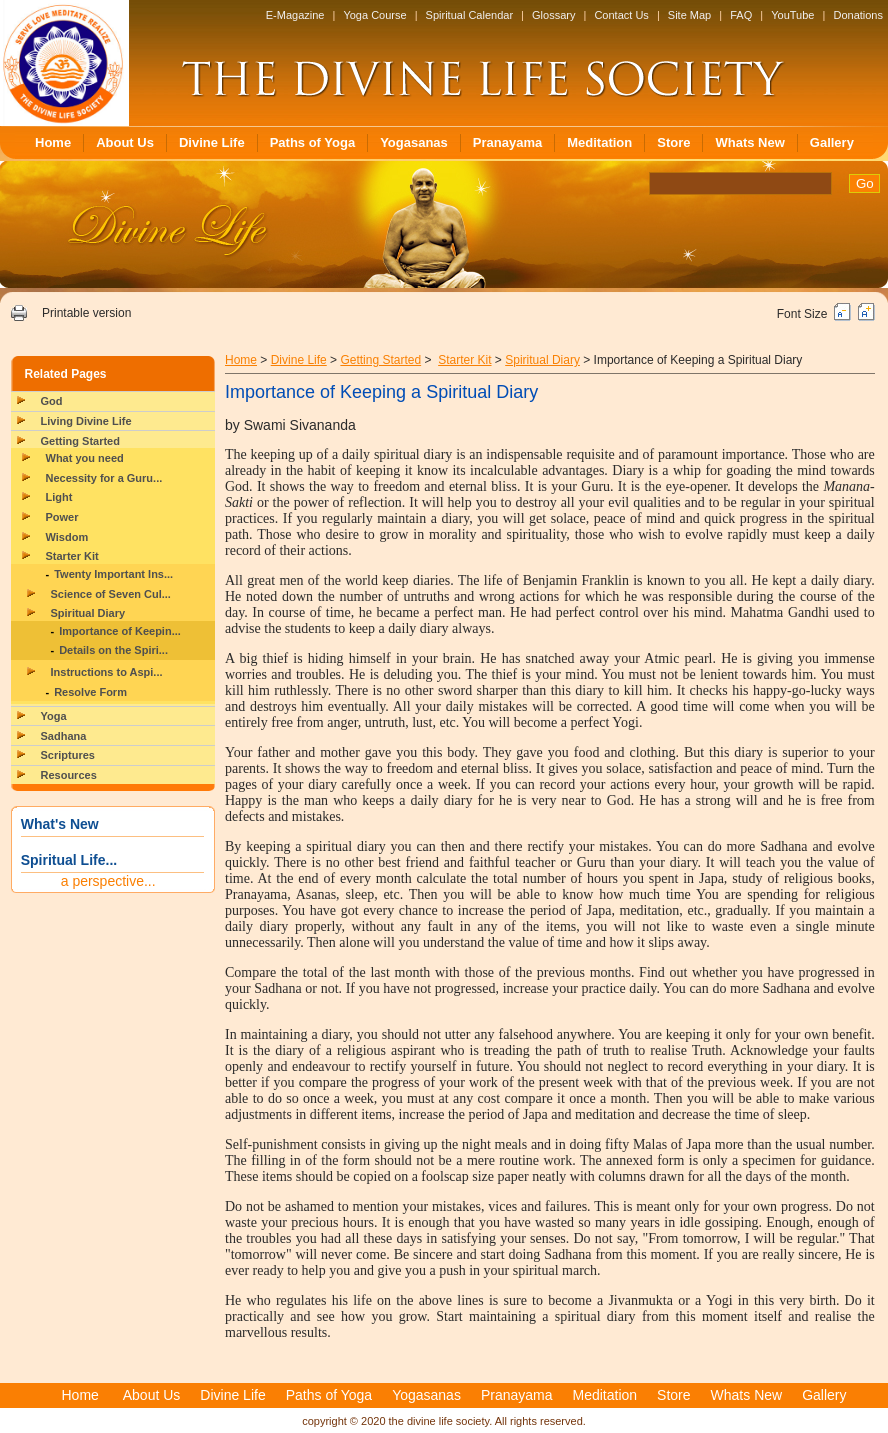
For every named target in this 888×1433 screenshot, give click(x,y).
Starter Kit (72, 556)
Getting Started (80, 441)
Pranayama (507, 142)
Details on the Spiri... (113, 650)
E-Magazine (295, 15)
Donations (858, 15)
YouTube (792, 15)
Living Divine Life (86, 421)
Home (53, 142)
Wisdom (67, 537)
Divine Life (212, 142)
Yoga (54, 716)
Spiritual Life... (69, 860)
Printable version (86, 313)
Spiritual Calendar (469, 15)
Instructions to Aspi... (107, 672)
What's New (60, 824)
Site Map (689, 15)
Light (59, 497)
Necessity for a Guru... (104, 478)
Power (62, 517)
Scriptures (68, 755)
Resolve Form (90, 692)
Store (673, 142)
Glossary (553, 15)
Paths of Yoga (312, 142)
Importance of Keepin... (120, 631)
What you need (85, 458)
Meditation (599, 142)
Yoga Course (374, 15)
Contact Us (621, 15)
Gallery (832, 142)
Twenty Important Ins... (113, 574)
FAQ (741, 15)
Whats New (749, 142)
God (52, 401)
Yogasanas (414, 142)
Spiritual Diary (88, 613)
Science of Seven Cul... (111, 594)
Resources (69, 775)
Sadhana (64, 736)
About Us (125, 142)
